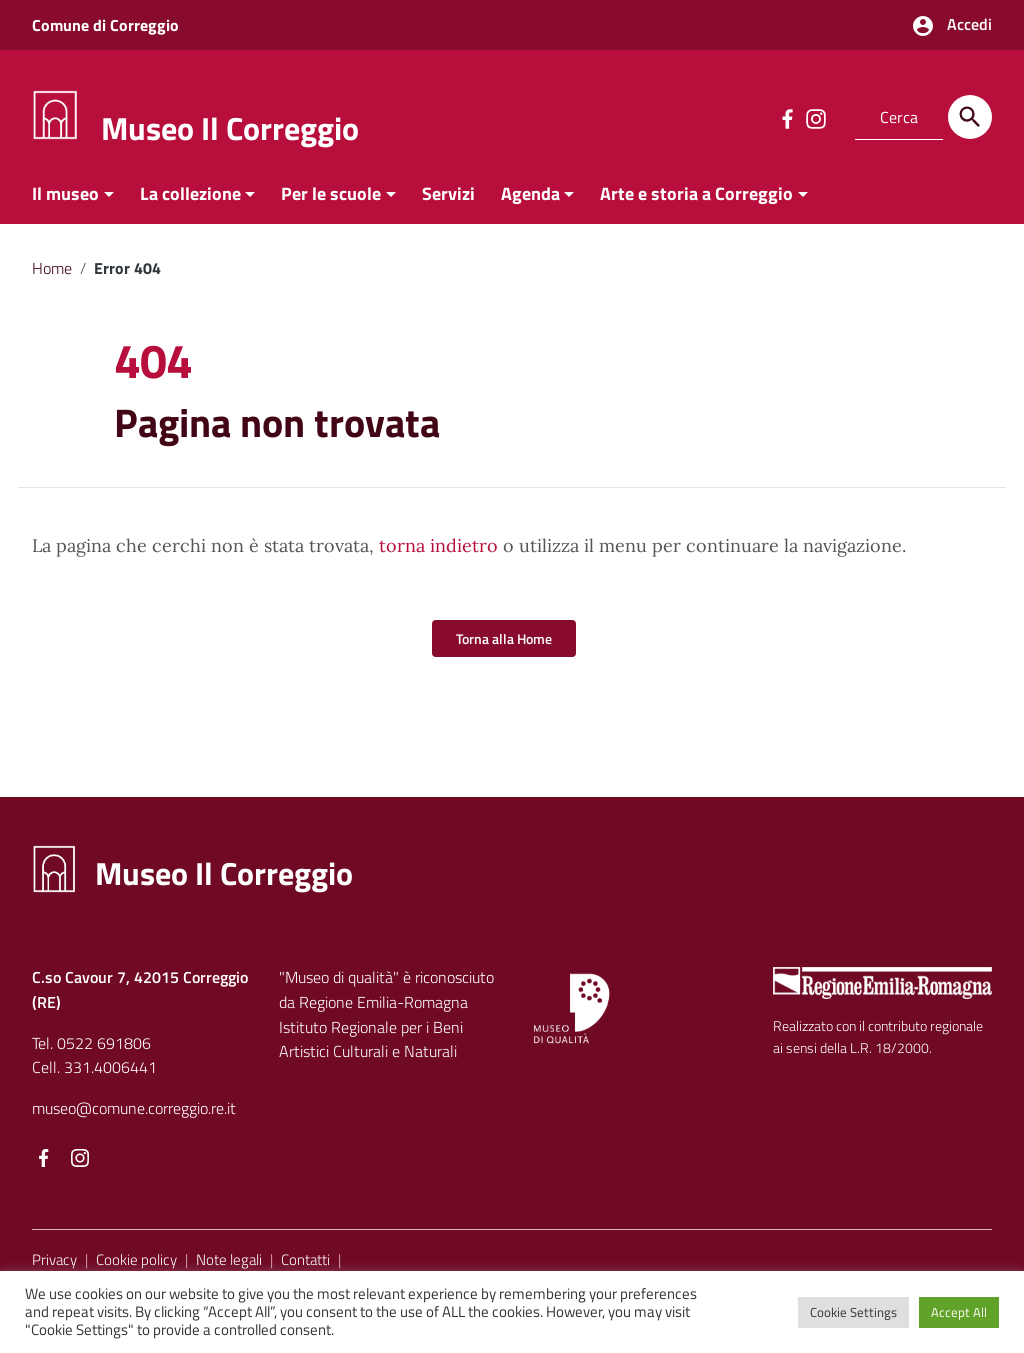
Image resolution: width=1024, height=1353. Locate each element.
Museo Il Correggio (230, 128)
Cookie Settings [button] (853, 1312)
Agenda (530, 193)
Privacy (54, 1259)
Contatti (305, 1259)
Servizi (448, 193)
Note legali (229, 1259)
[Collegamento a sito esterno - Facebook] (787, 117)
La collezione (190, 193)
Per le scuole (331, 193)
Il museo (65, 193)
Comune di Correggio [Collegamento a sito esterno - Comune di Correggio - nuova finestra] (105, 25)
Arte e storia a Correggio (696, 193)
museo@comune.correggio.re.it (134, 1108)
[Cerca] (970, 117)
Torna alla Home (504, 638)
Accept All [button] (959, 1312)
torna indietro (438, 545)
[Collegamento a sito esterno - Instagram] (815, 117)
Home (52, 268)
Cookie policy (136, 1259)
